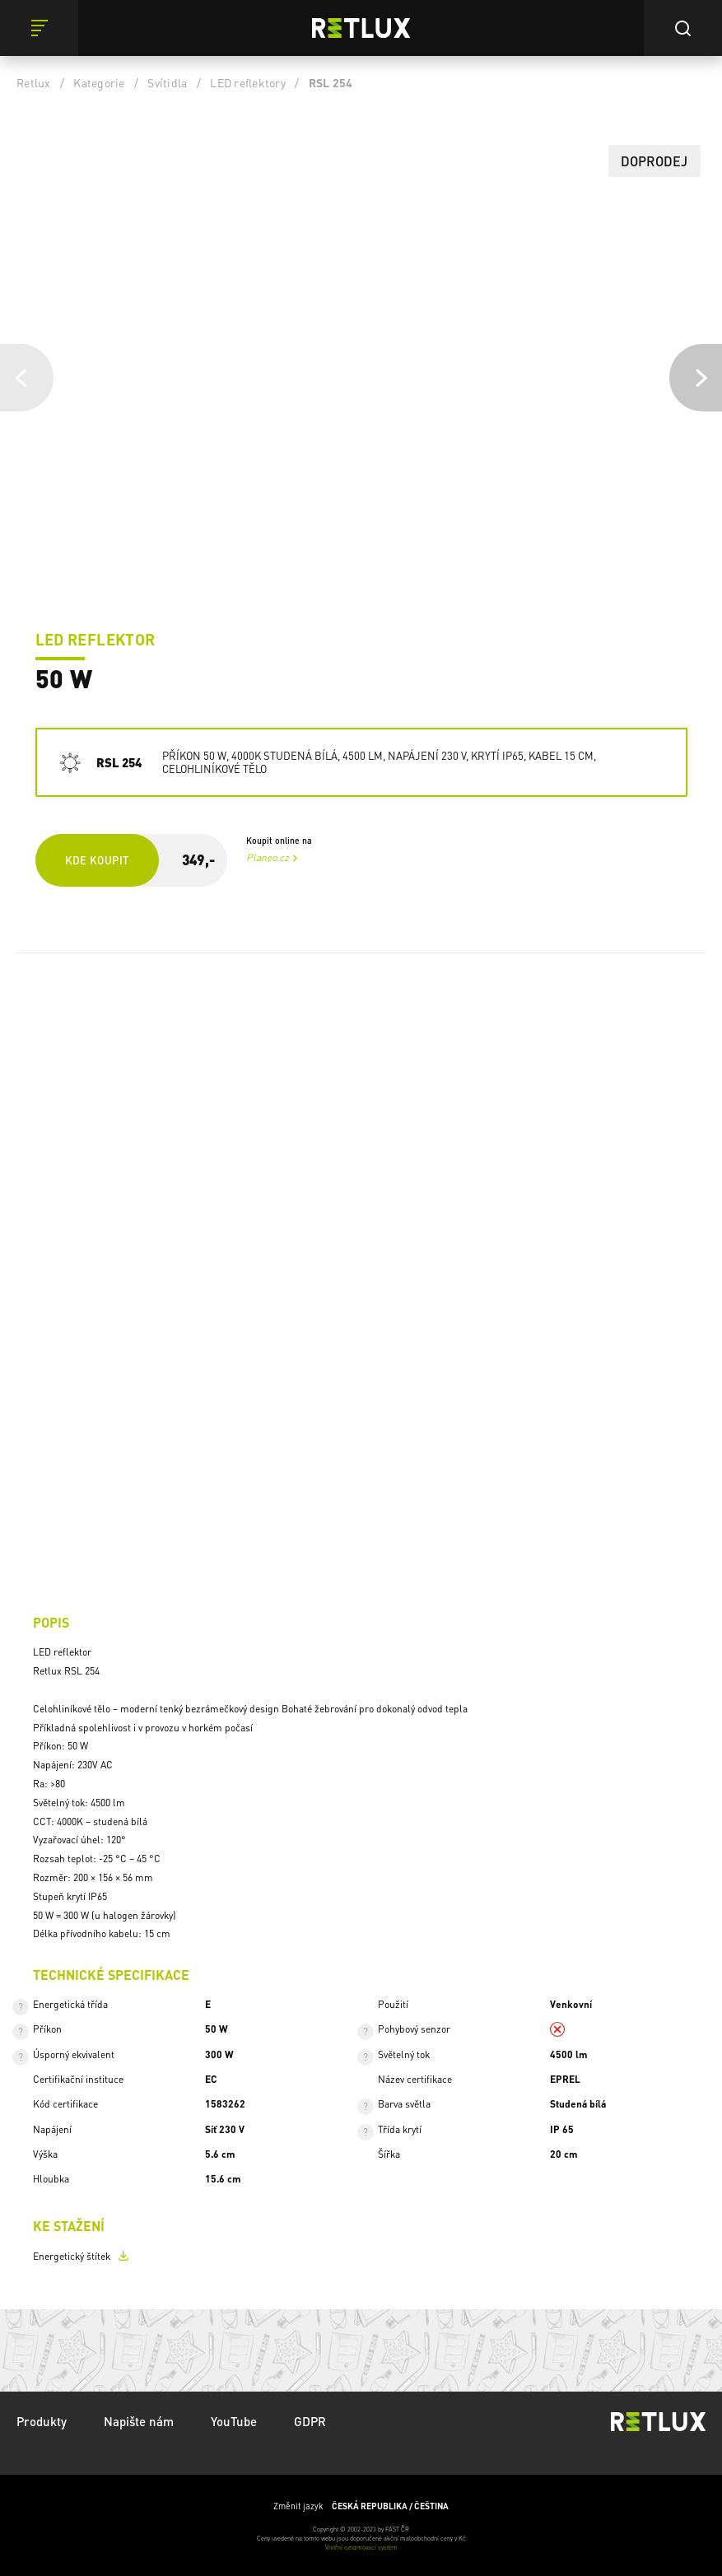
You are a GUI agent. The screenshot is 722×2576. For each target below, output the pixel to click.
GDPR (310, 2421)
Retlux (33, 82)
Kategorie (98, 82)
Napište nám (139, 2421)
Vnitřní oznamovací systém (361, 2547)
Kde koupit (97, 860)
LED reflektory (248, 82)
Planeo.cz (267, 857)
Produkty (41, 2421)
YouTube (234, 2421)
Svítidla (167, 82)
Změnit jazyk (361, 2506)
